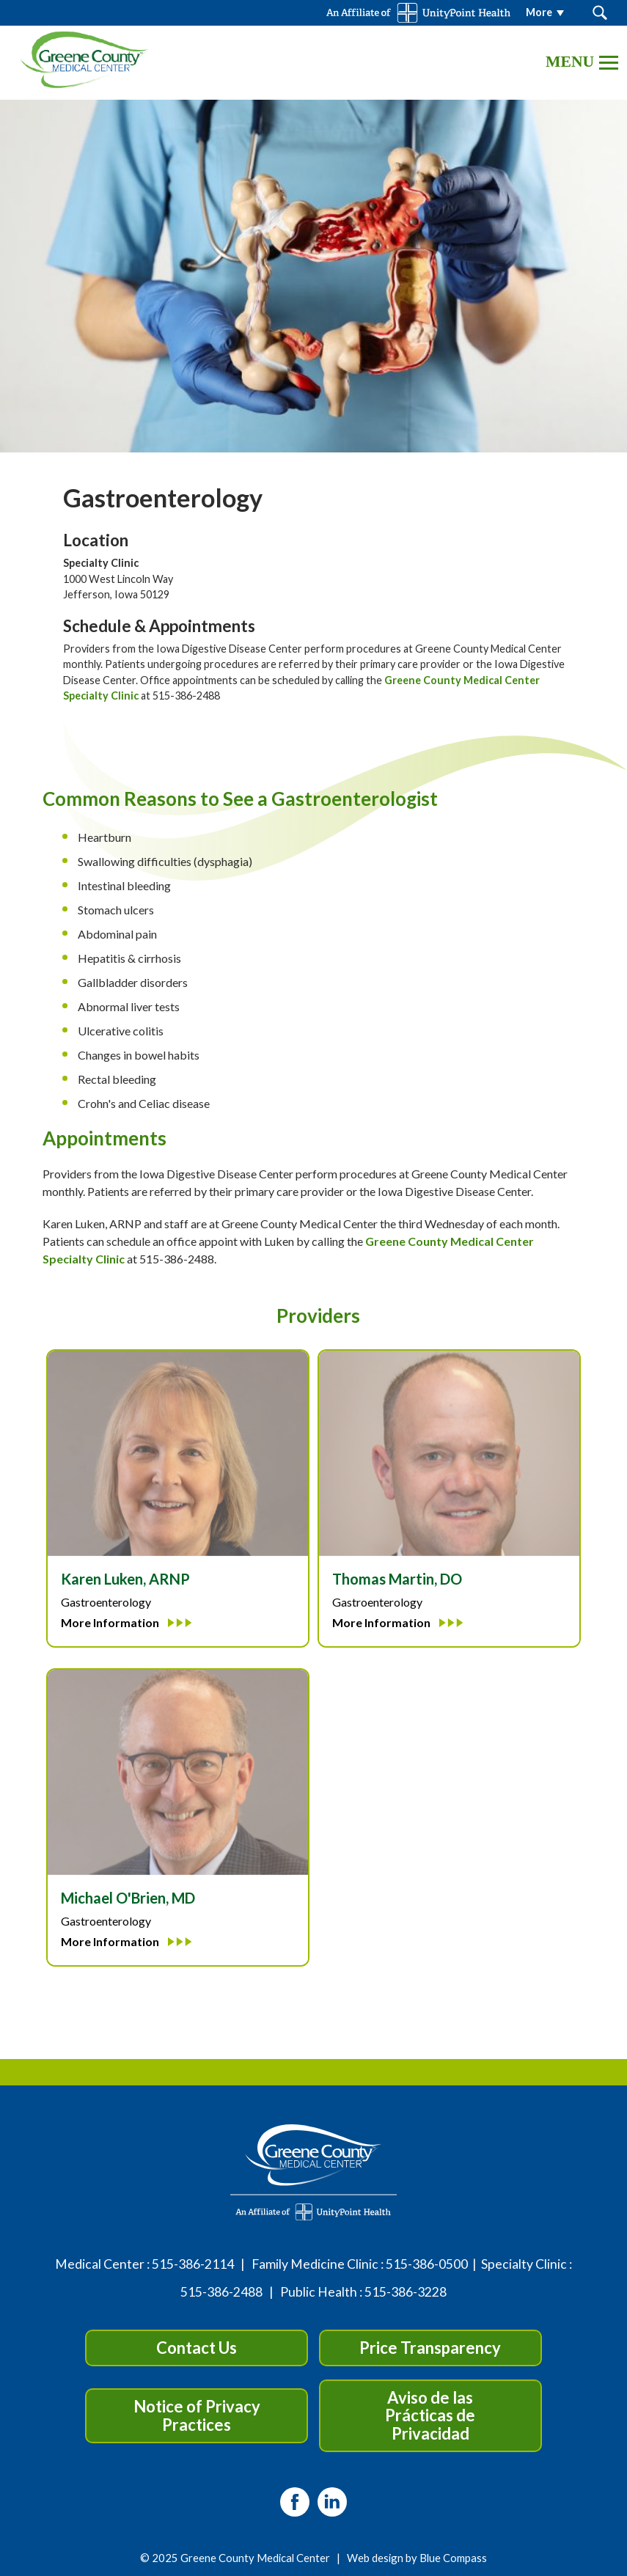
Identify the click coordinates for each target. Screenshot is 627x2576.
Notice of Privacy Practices (196, 2415)
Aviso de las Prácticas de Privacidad (430, 2415)
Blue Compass (453, 2557)
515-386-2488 (221, 2292)
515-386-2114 (193, 2264)
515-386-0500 (427, 2264)
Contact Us (196, 2347)
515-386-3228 (405, 2292)
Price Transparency (430, 2347)
